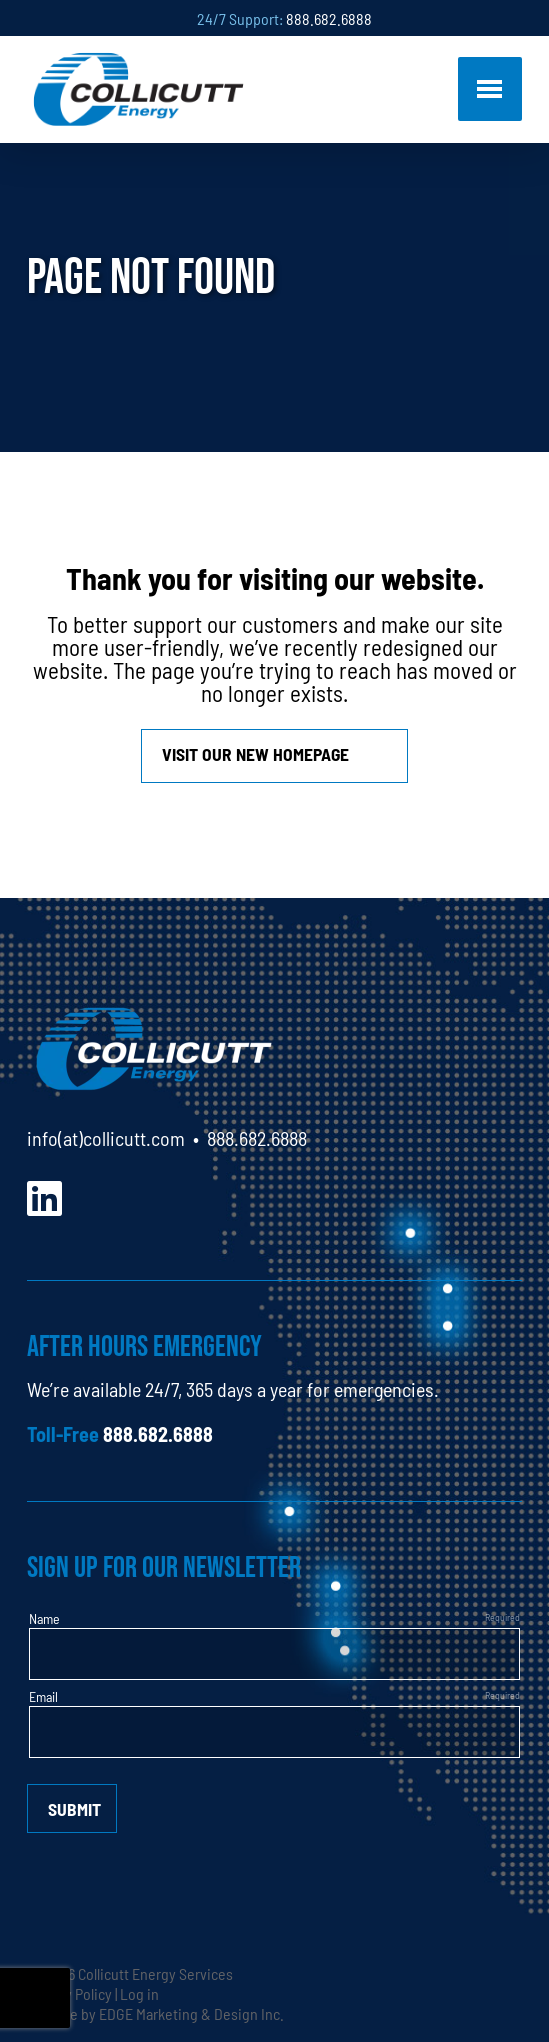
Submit (74, 1808)
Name (44, 1618)
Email (43, 1696)
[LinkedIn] (44, 1195)
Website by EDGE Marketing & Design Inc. (155, 2013)
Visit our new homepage (255, 753)
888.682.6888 (329, 18)
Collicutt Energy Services (155, 1973)
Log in (139, 1993)
